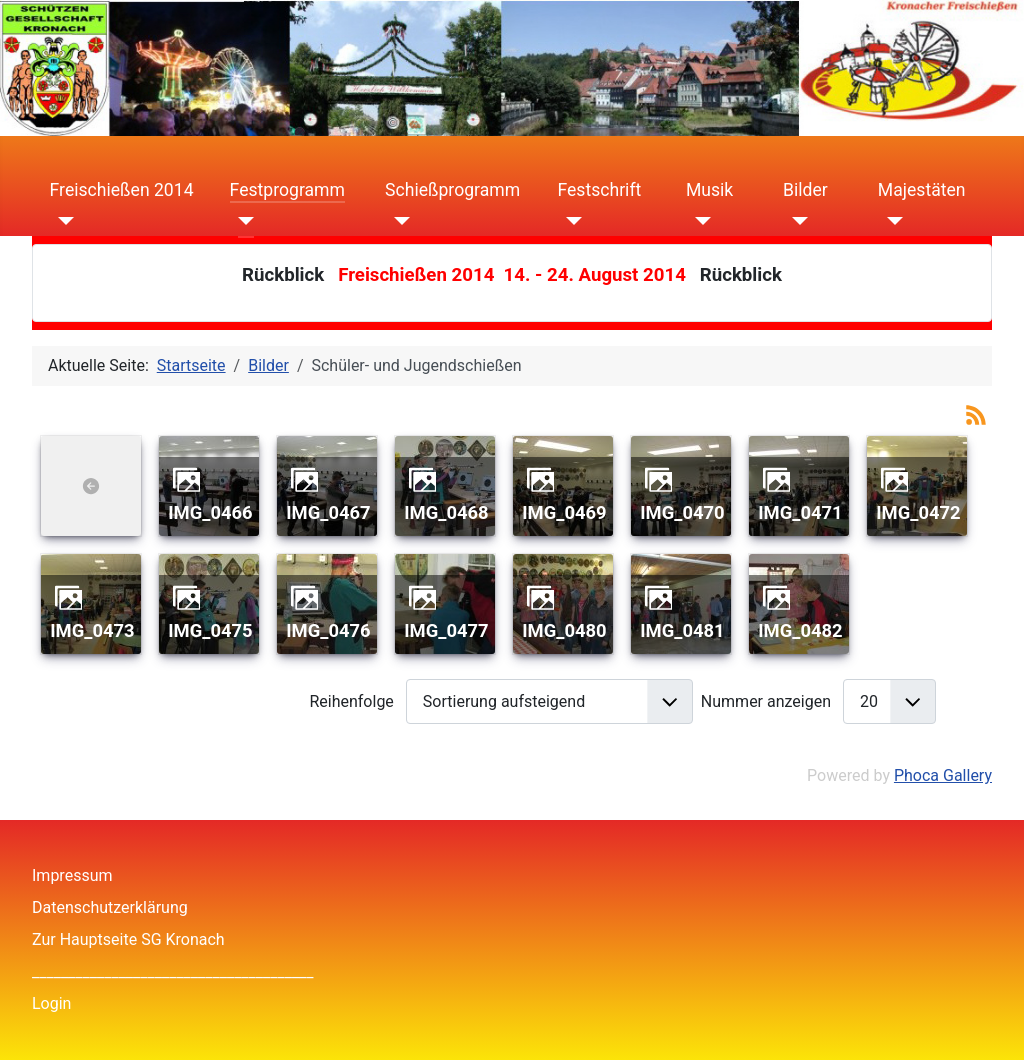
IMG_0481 (682, 630)
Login (51, 1003)
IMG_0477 (446, 630)
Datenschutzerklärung (110, 907)
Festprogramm (287, 190)
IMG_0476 (328, 630)
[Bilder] (795, 220)
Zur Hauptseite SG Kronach (128, 939)
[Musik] (698, 220)
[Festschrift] (569, 220)
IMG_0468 (446, 512)
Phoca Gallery (943, 775)
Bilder (805, 190)
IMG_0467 (328, 512)
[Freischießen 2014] (62, 220)
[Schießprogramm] (397, 220)
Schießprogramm (452, 190)
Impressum (72, 875)
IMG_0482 (800, 630)
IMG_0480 (564, 630)
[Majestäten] (890, 220)
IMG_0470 (682, 512)
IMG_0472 (918, 512)
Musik (709, 190)
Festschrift (599, 190)
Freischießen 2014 (122, 190)
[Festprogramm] (242, 220)
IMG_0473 (92, 630)
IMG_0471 (800, 512)
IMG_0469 (564, 512)
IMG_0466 (210, 512)
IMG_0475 (210, 630)
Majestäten (922, 190)
